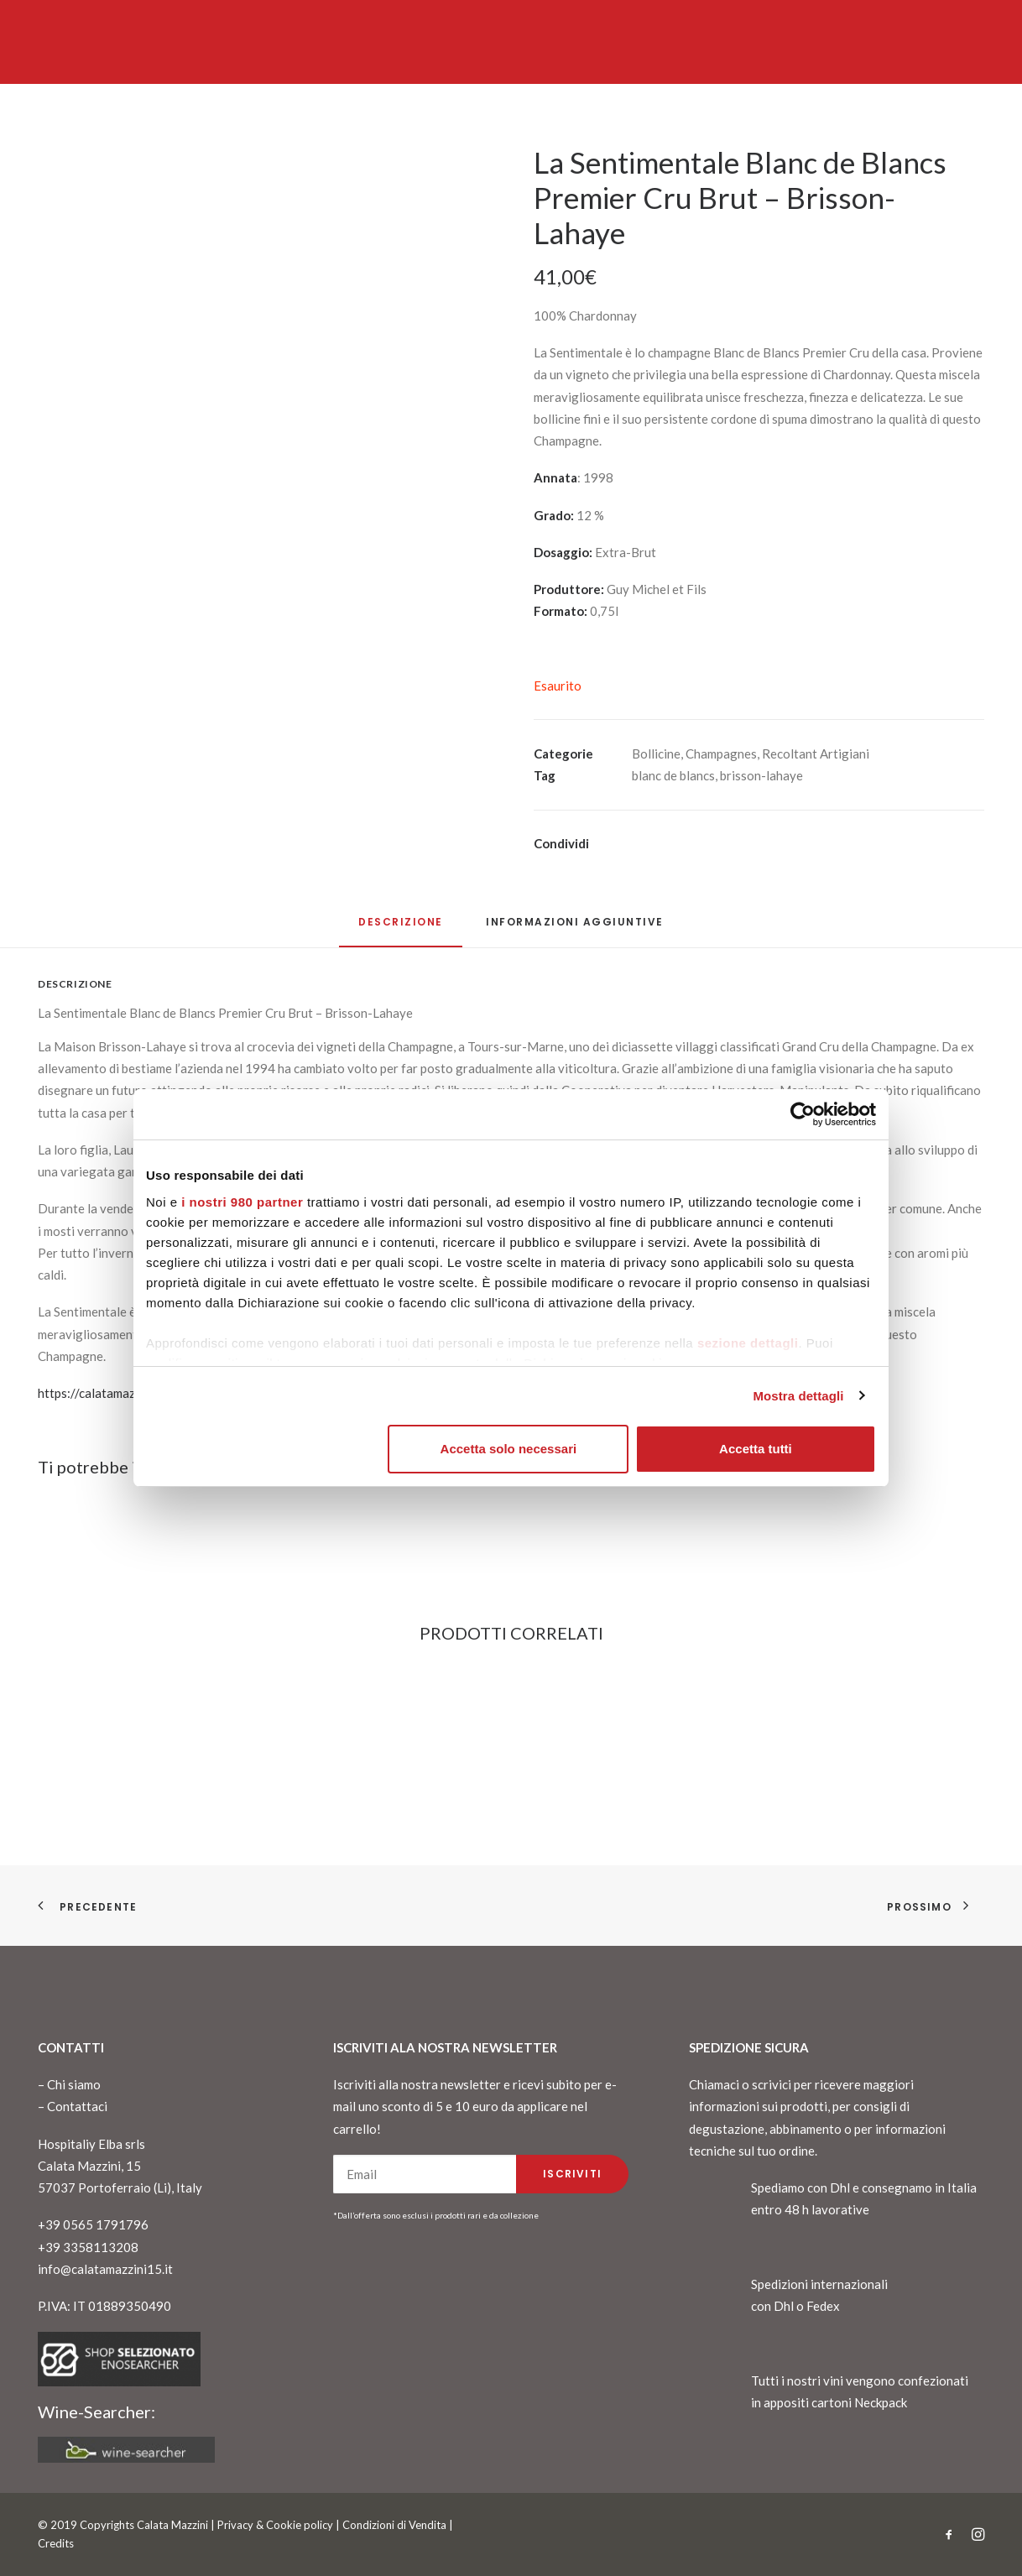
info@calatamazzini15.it (105, 2268)
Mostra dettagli (798, 1396)
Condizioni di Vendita (394, 2525)
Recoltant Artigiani (815, 753)
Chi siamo (74, 2084)
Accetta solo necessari (509, 1449)
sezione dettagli (748, 1343)
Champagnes (721, 753)
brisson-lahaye (761, 775)
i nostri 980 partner (242, 1202)
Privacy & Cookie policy (275, 2525)
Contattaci (77, 2106)
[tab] (575, 928)
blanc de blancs (673, 775)
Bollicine (656, 753)
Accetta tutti (755, 1449)
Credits (56, 2543)
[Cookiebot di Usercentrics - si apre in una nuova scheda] (802, 1114)
